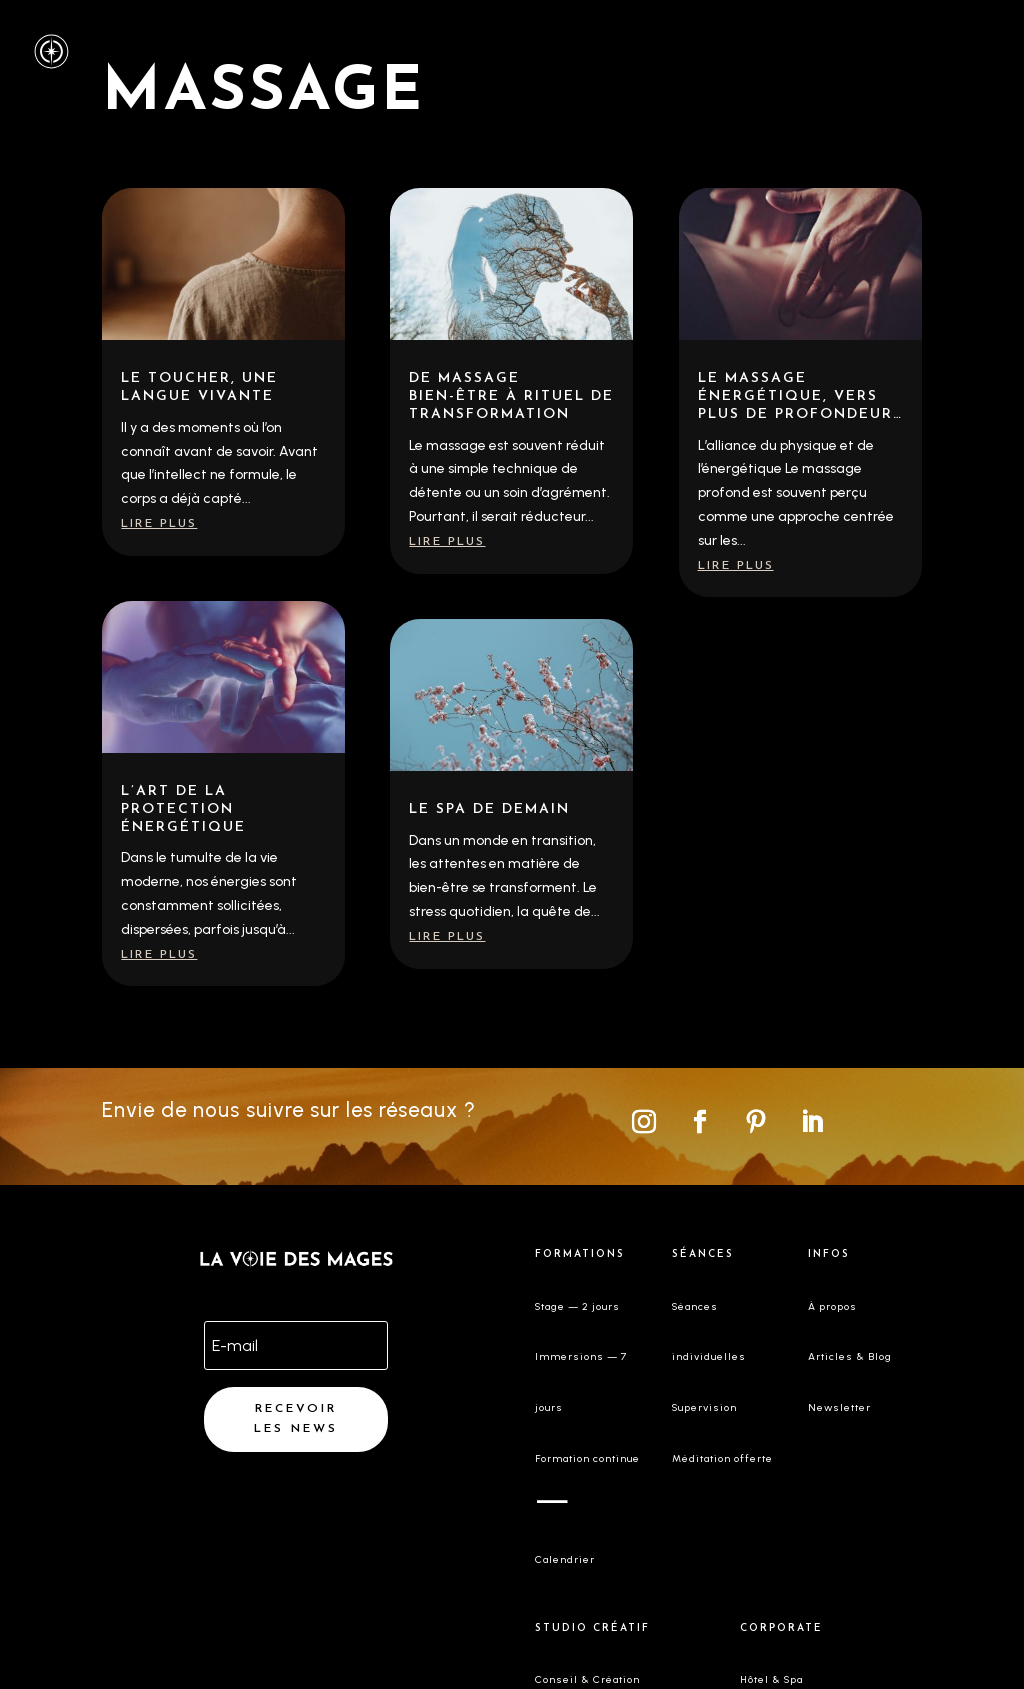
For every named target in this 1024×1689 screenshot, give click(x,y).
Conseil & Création (587, 1679)
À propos (832, 1306)
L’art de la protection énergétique (183, 809)
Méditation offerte (722, 1458)
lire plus (159, 524)
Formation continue (587, 1458)
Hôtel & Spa (771, 1679)
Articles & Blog (850, 1356)
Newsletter (839, 1407)
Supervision (704, 1407)
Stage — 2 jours (577, 1306)
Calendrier (565, 1559)
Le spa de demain (489, 809)
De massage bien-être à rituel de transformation (511, 396)
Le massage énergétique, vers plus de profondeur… (800, 396)
